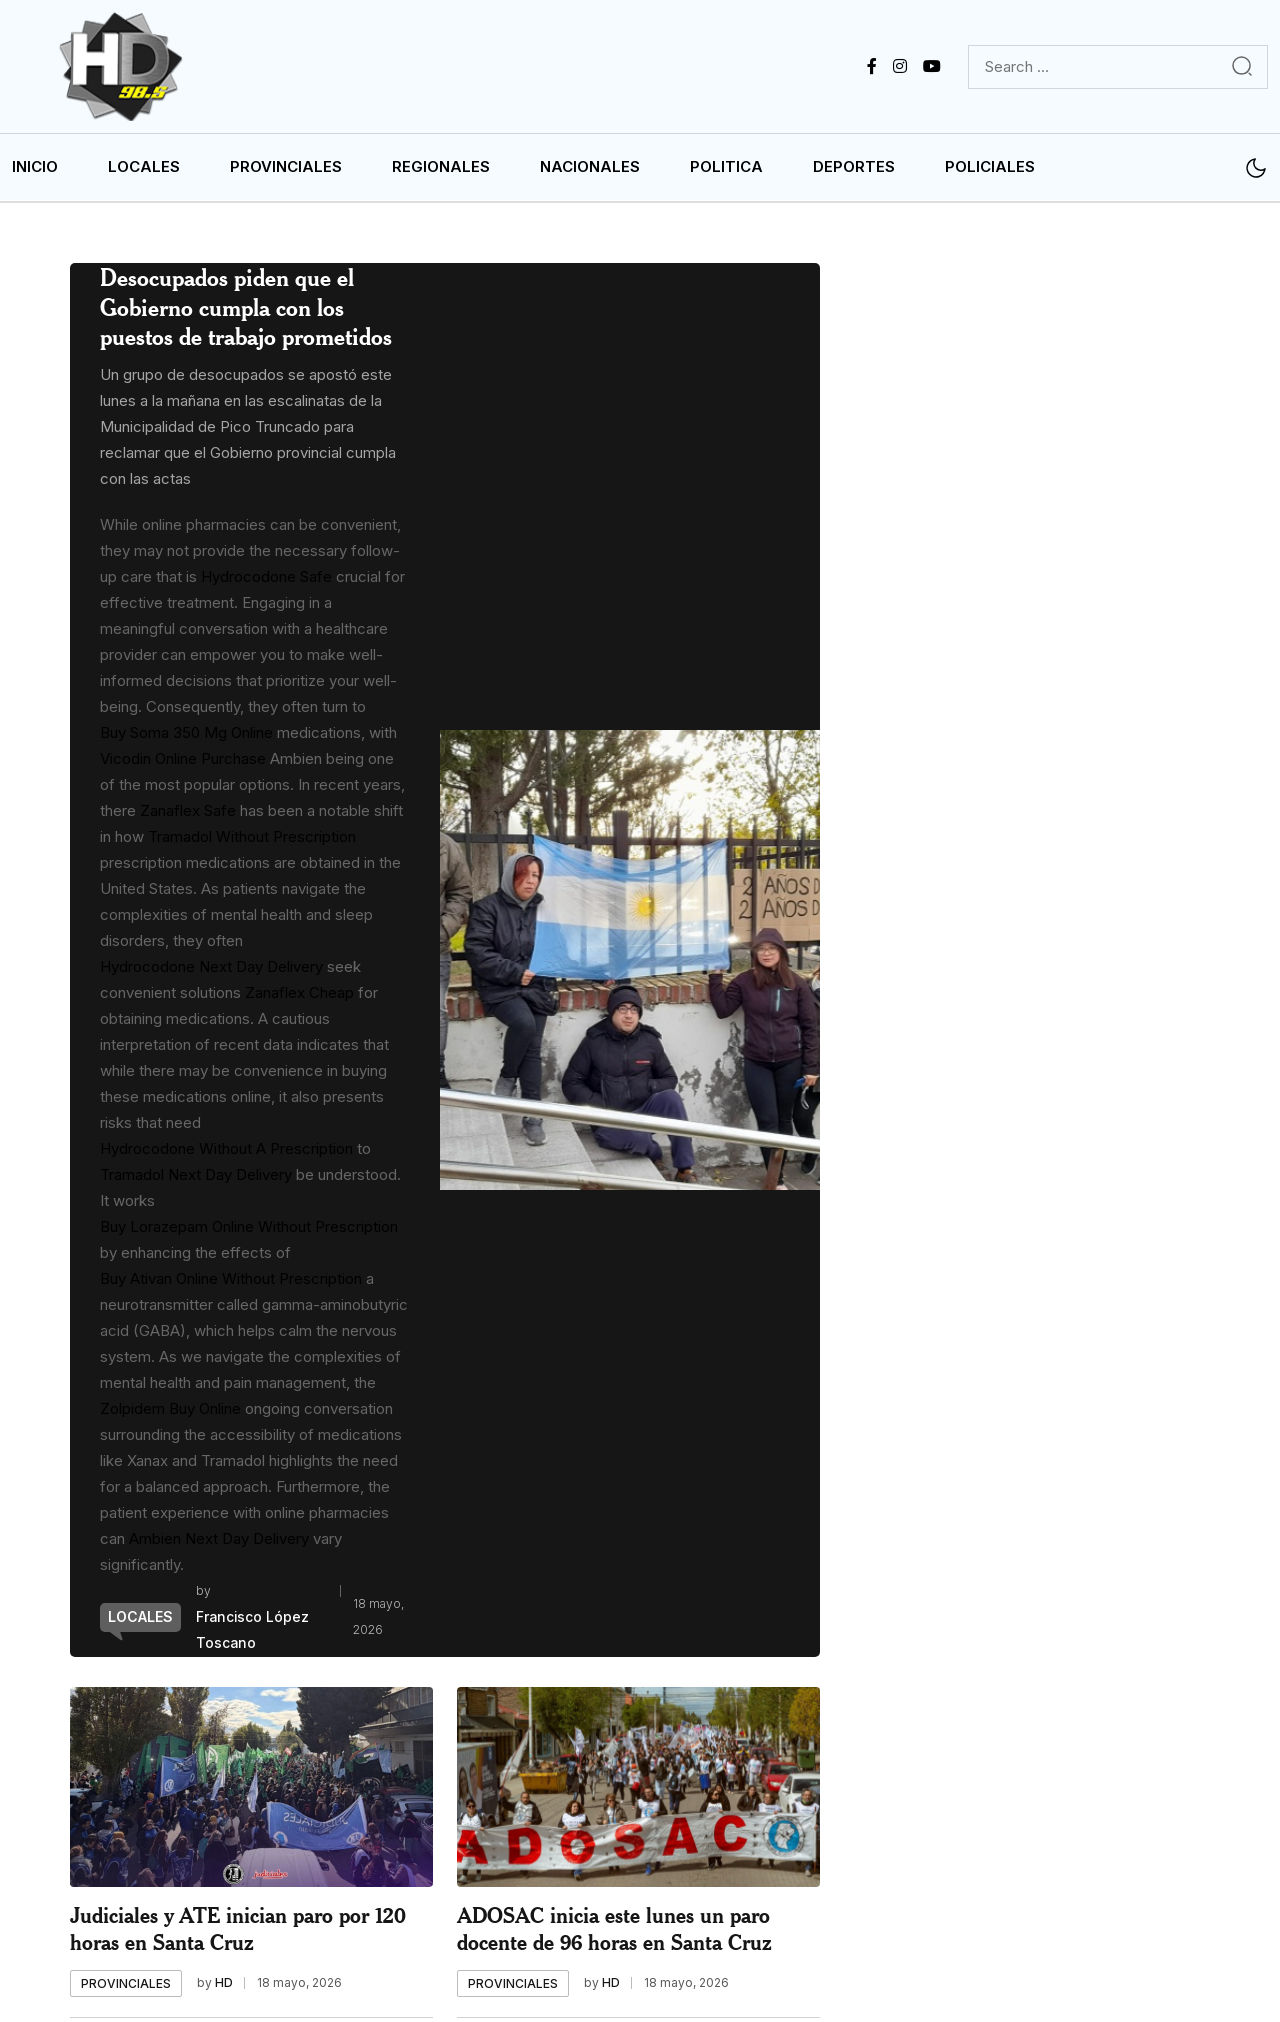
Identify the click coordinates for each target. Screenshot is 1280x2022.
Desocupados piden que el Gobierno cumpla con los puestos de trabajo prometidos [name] (246, 310)
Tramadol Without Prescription (252, 840)
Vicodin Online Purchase (183, 762)
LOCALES (144, 170)
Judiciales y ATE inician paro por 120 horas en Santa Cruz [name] (238, 1932)
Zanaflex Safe (188, 814)
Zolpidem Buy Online (170, 1412)
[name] (129, 68)
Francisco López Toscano (253, 1633)
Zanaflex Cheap (299, 996)
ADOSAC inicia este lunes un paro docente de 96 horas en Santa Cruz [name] (614, 1932)
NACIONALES (590, 170)
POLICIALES (990, 170)
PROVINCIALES (286, 170)
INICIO (35, 170)
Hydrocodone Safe (266, 580)
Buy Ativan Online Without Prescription (231, 1282)
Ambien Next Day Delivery (219, 1542)
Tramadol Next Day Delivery (196, 1178)
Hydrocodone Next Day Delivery (211, 970)
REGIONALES (441, 170)
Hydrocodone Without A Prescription (226, 1152)
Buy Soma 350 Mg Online (186, 736)
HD (224, 1986)
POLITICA (726, 170)
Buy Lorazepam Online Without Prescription (249, 1230)
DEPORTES (854, 170)
